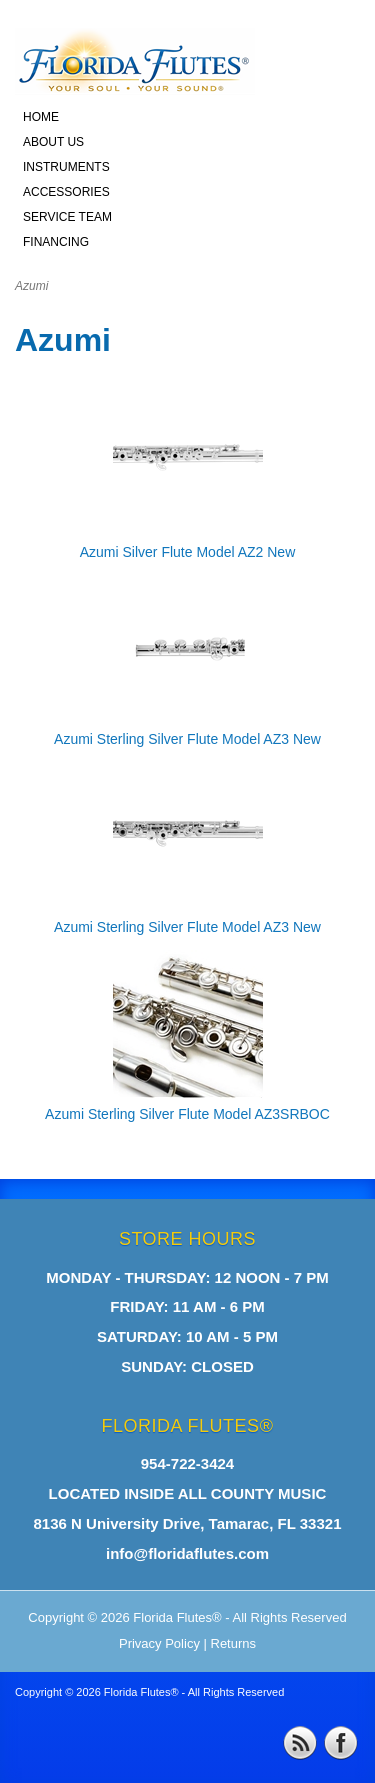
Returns (234, 1643)
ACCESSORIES (66, 192)
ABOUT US (53, 142)
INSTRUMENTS (66, 167)
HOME (41, 117)
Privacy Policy (159, 1643)
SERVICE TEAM (67, 217)
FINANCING (56, 242)
